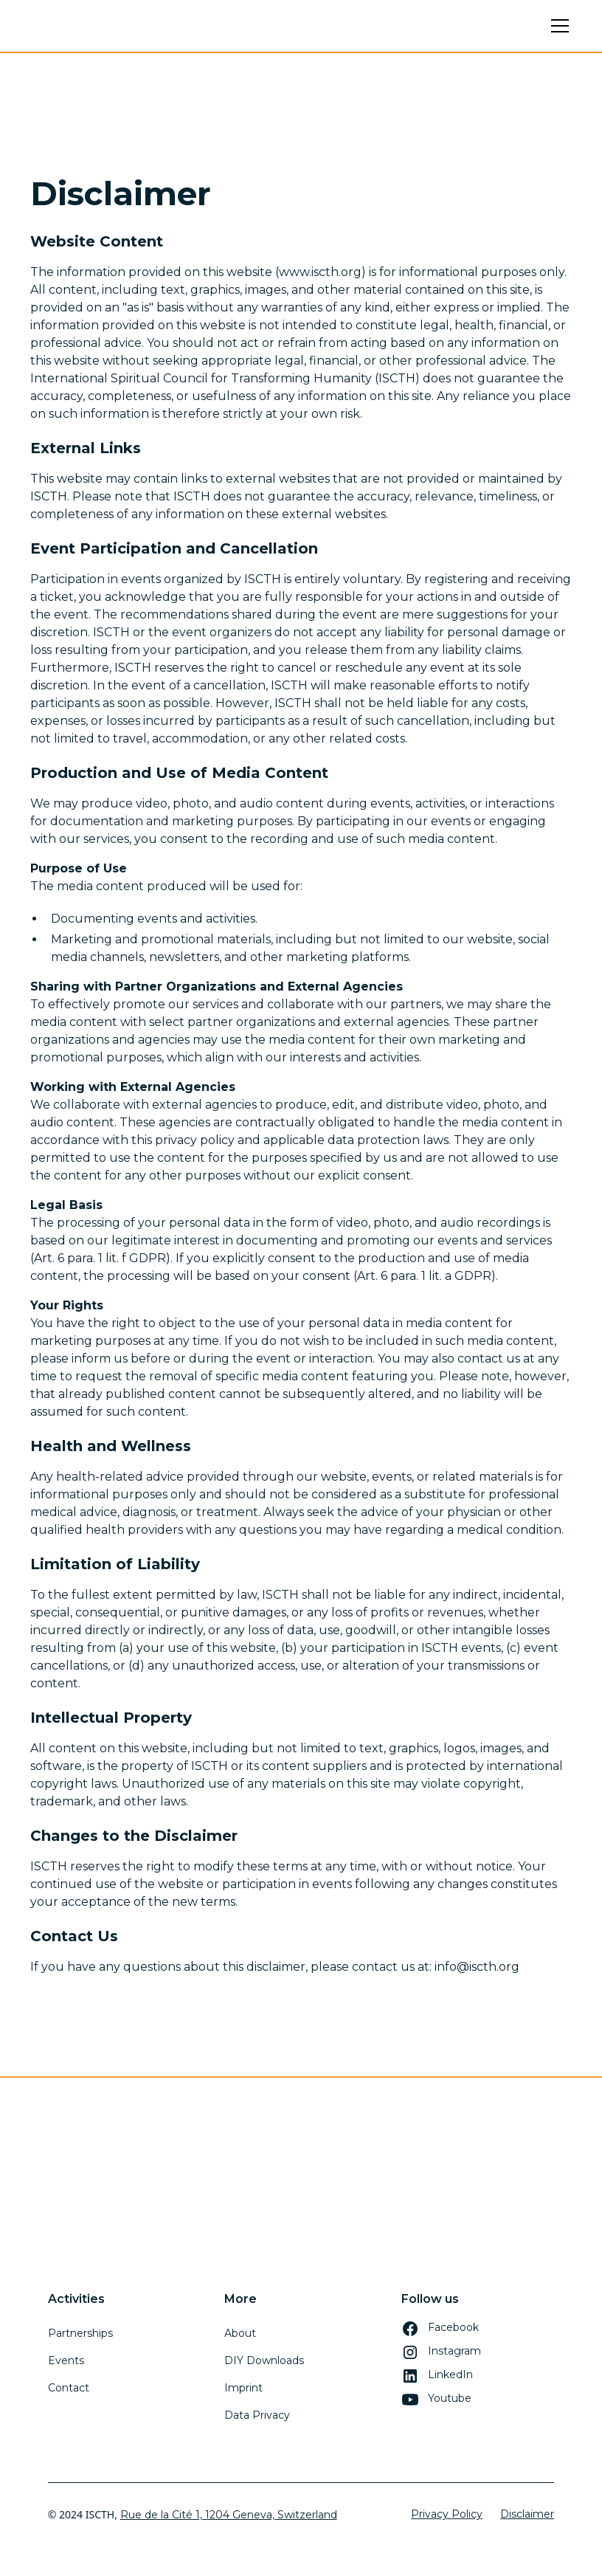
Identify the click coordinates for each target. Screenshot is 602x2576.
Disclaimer (527, 2514)
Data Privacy (257, 2415)
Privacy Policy (446, 2514)
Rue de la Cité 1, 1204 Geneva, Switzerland (228, 2514)
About (240, 2333)
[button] (557, 26)
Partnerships (80, 2333)
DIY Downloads (264, 2360)
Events (66, 2360)
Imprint (243, 2387)
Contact (68, 2387)
